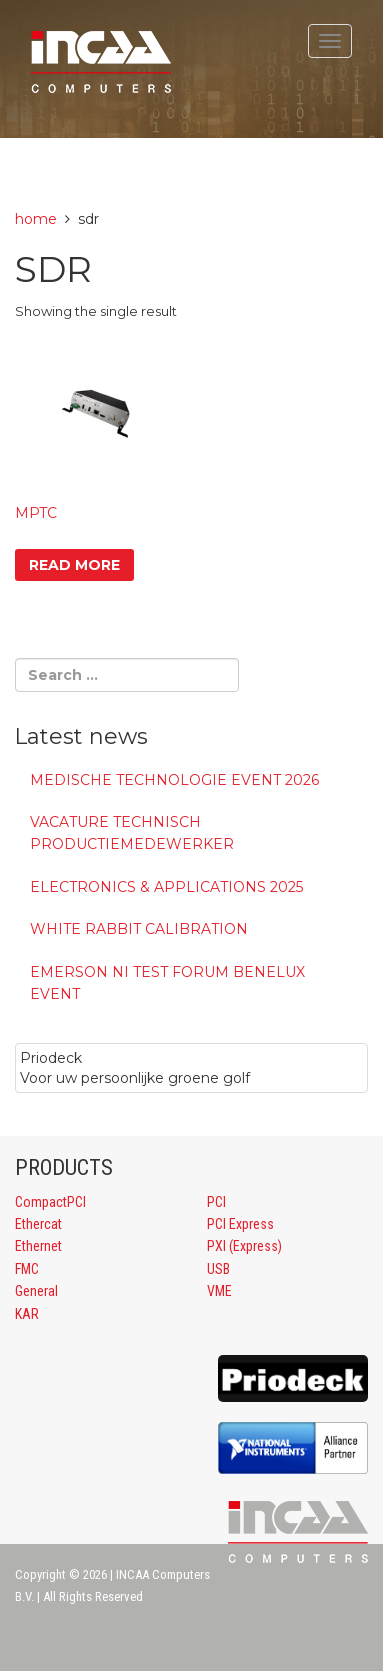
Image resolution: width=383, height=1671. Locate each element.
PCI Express (240, 1224)
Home (36, 219)
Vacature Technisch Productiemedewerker (132, 833)
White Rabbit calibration (139, 929)
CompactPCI (50, 1202)
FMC (27, 1269)
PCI (216, 1202)
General (36, 1291)
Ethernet (38, 1246)
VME (219, 1291)
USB (218, 1269)
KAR (27, 1314)
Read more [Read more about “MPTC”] (74, 565)
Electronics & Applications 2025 (166, 887)
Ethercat (38, 1224)
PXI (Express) (244, 1246)
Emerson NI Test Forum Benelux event (167, 983)
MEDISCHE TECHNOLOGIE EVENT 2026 (174, 780)
